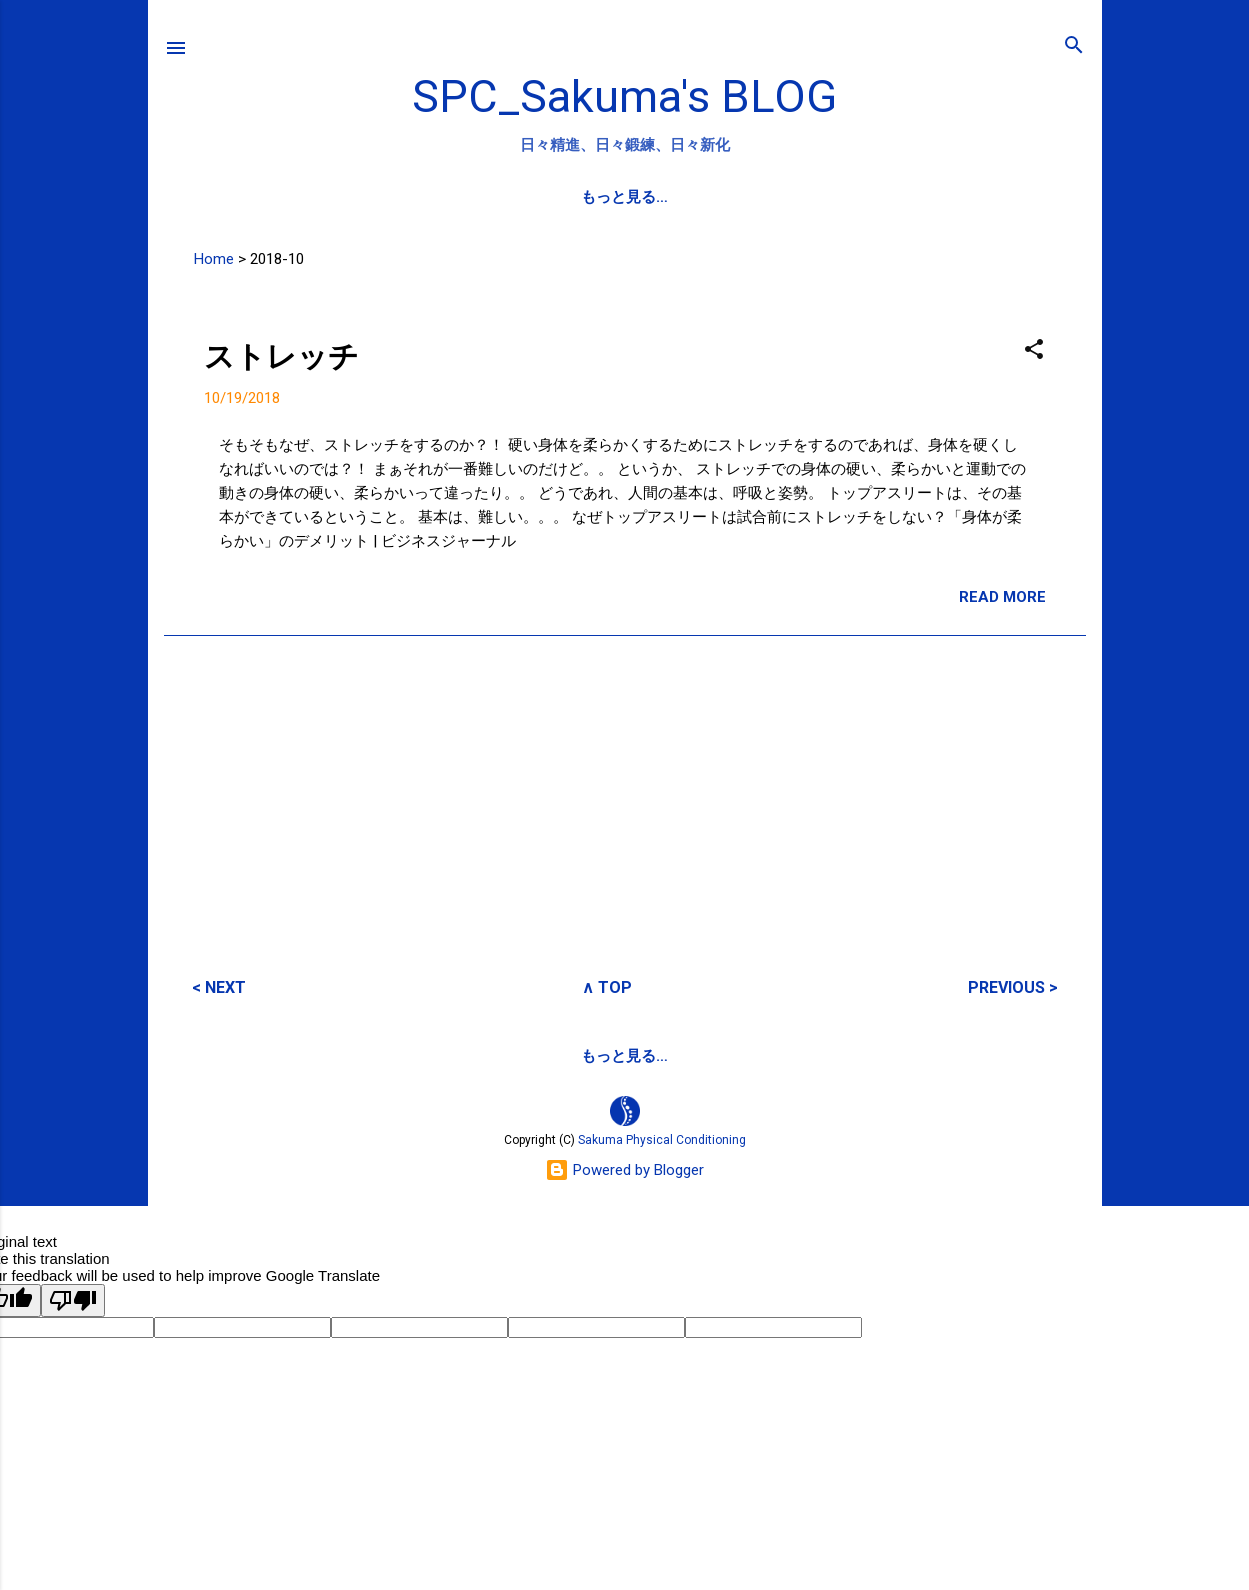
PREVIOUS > (1013, 986)
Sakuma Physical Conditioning (662, 1139)
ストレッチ (281, 355)
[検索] (1074, 46)
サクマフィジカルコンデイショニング (552, 1055)
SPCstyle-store (770, 1055)
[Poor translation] (73, 1299)
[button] (1034, 349)
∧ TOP (607, 986)
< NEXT (219, 986)
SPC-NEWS (707, 197)
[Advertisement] (625, 791)
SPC (517, 197)
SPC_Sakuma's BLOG (624, 96)
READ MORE (1002, 596)
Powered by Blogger (624, 1169)
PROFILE (600, 197)
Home (214, 258)
